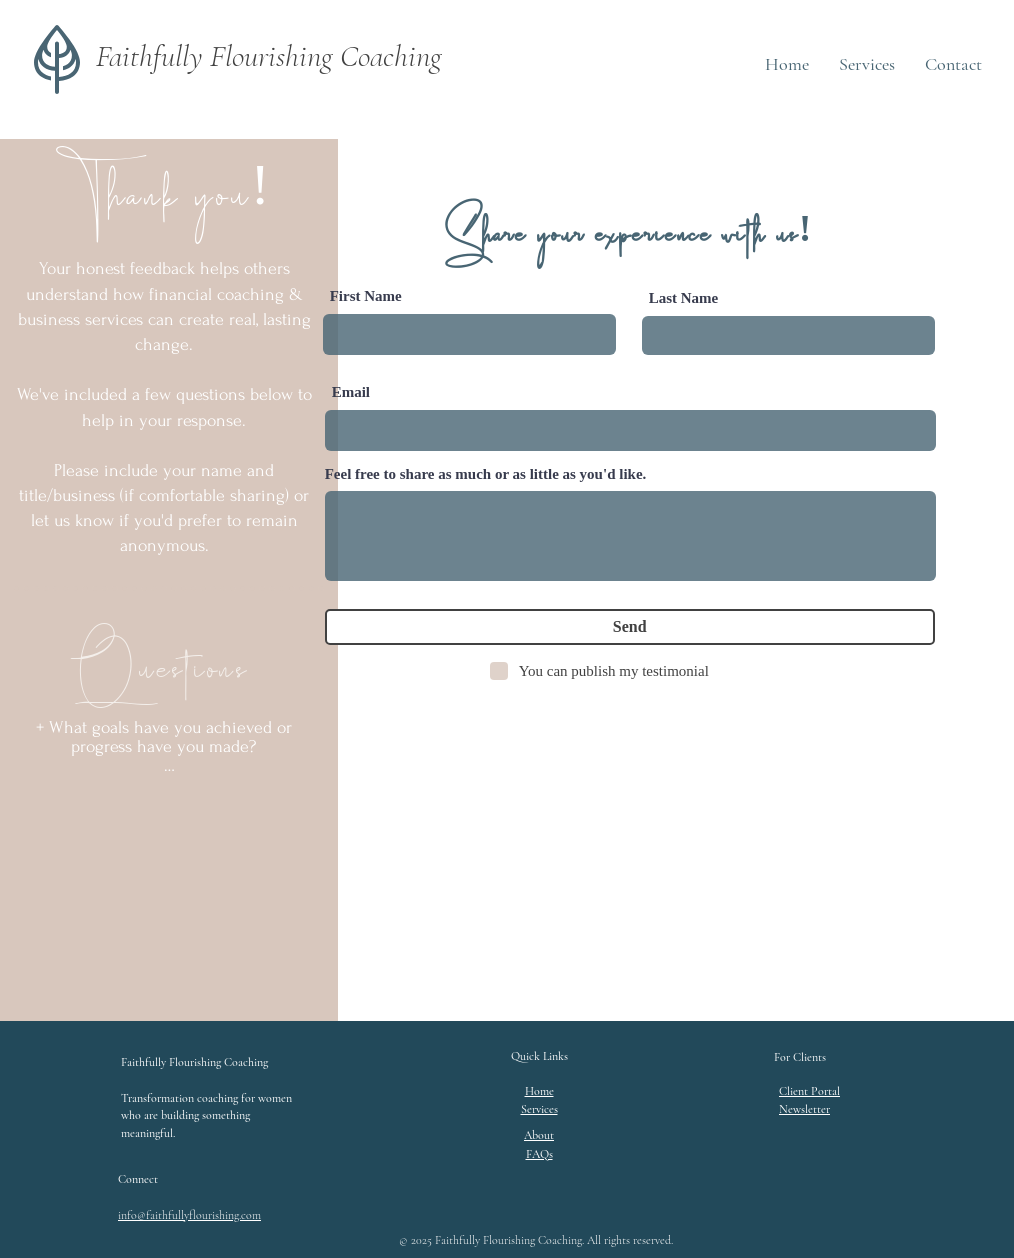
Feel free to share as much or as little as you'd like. (486, 474)
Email (351, 392)
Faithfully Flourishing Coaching (269, 56)
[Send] (630, 627)
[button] (804, 1109)
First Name (366, 296)
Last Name (684, 298)
